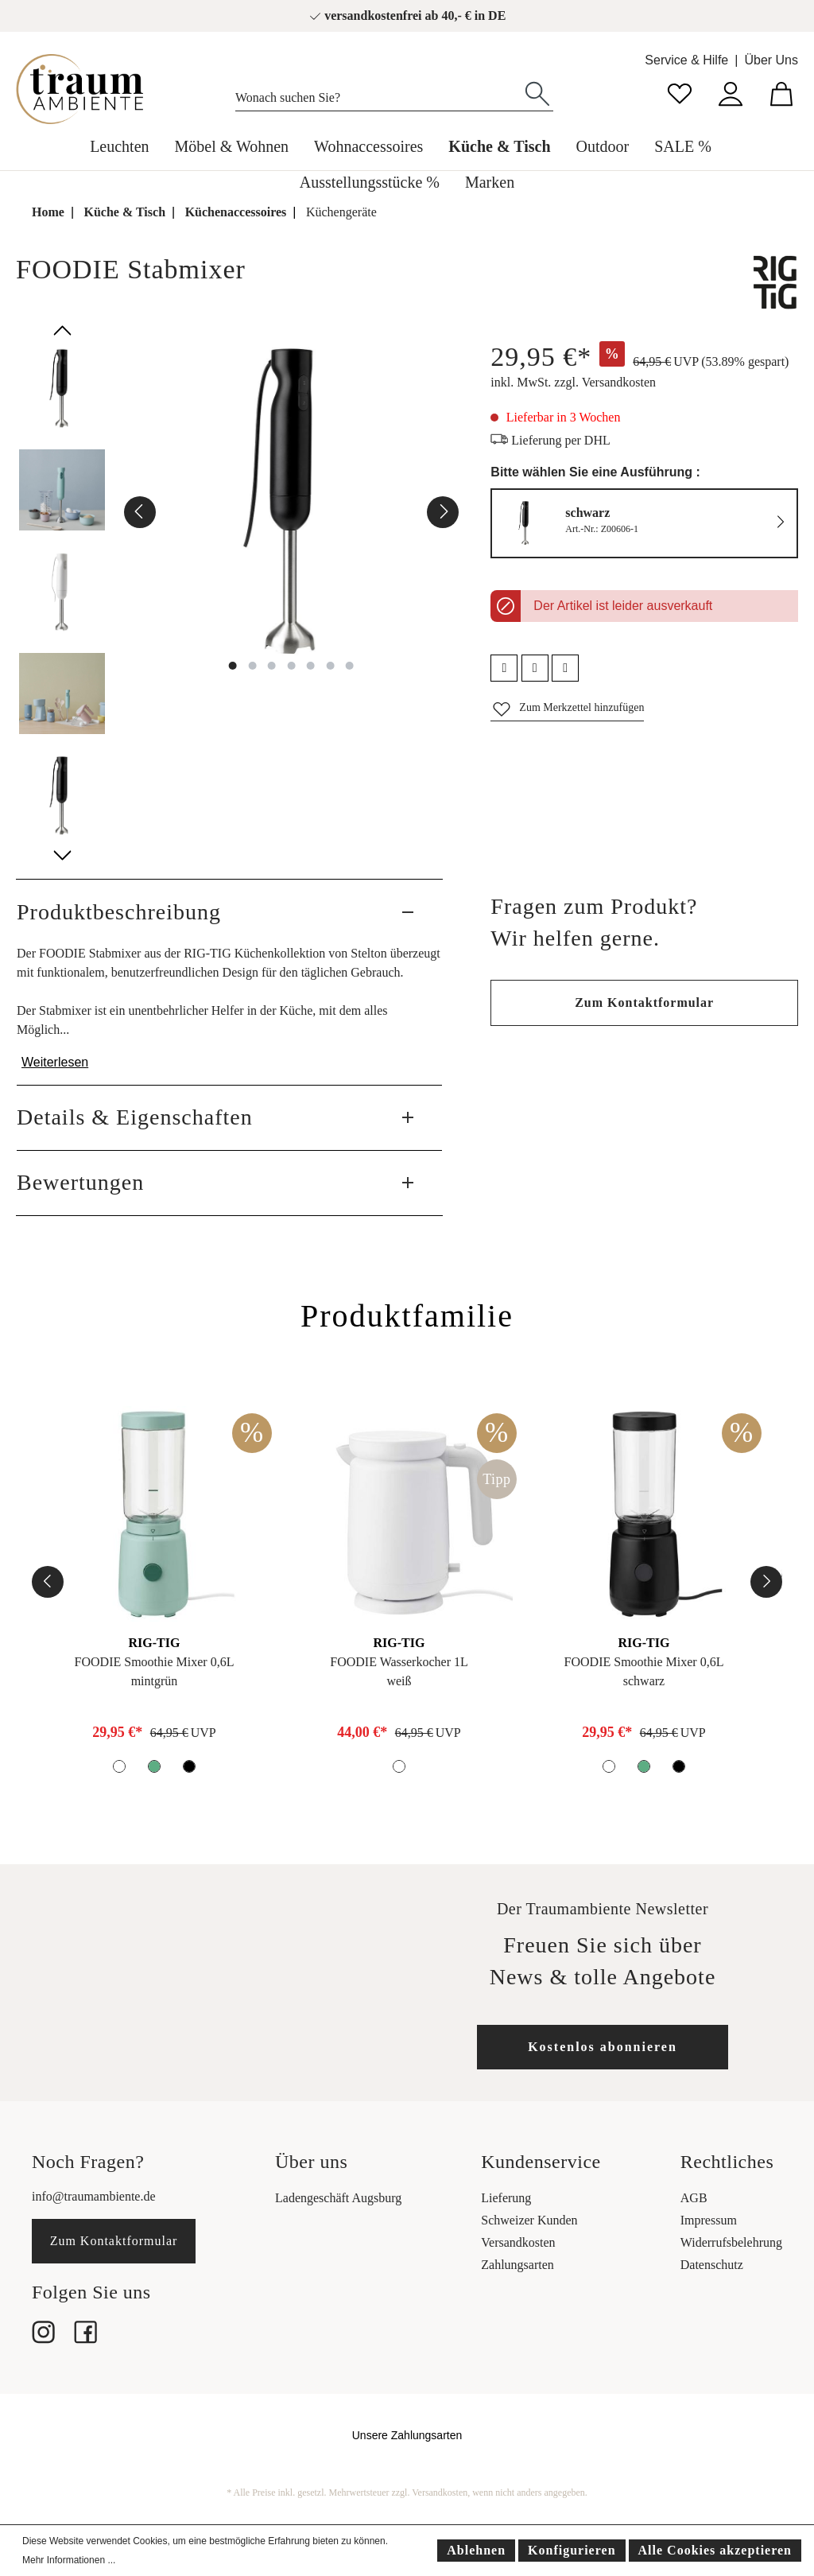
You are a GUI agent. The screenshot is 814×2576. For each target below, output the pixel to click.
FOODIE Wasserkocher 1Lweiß (398, 1671)
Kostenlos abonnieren (602, 2046)
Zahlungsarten (517, 2264)
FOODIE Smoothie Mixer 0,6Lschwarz (644, 1671)
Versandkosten (518, 2242)
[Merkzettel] (679, 91)
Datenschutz (711, 2264)
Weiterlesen (54, 1062)
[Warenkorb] (781, 91)
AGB (693, 2198)
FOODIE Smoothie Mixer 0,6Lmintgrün (155, 1671)
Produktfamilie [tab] (407, 1316)
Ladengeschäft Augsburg (338, 2198)
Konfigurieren (571, 2550)
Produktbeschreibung (119, 911)
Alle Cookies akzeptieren (715, 2550)
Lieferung (506, 2198)
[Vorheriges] (140, 512)
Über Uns (771, 60)
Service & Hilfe (686, 60)
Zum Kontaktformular (644, 1002)
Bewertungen (80, 1182)
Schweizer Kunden (529, 2220)
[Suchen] (537, 92)
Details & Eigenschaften (135, 1117)
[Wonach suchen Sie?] (378, 93)
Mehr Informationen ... (68, 2560)
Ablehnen (476, 2550)
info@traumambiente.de (94, 2196)
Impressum (708, 2220)
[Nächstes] (443, 512)
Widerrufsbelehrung (731, 2242)
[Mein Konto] (730, 91)
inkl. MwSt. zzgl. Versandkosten (573, 382)
